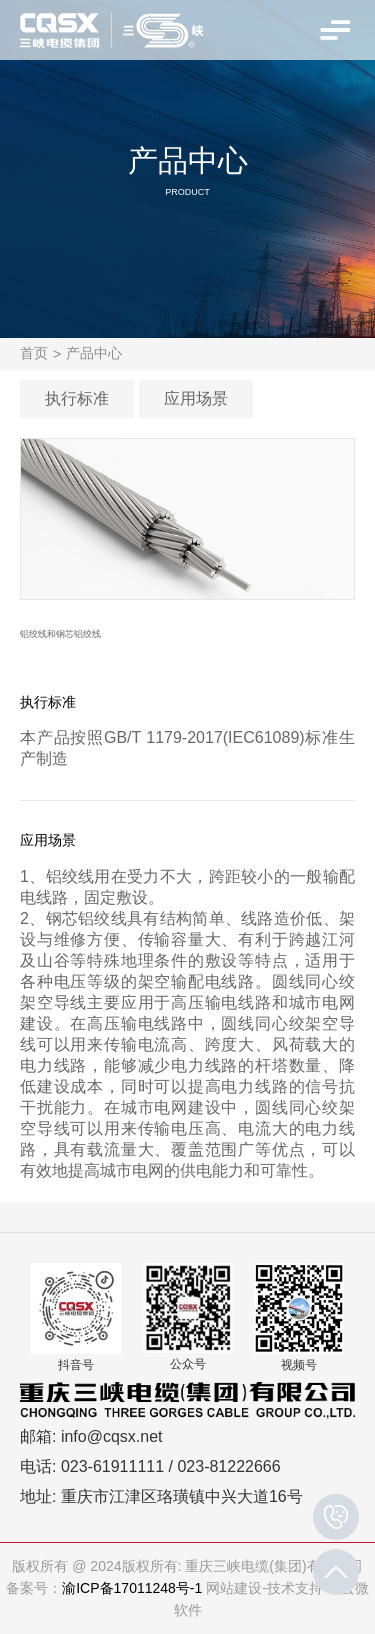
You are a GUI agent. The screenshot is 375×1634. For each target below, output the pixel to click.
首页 (34, 353)
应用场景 (196, 398)
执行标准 (77, 398)
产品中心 (94, 353)
